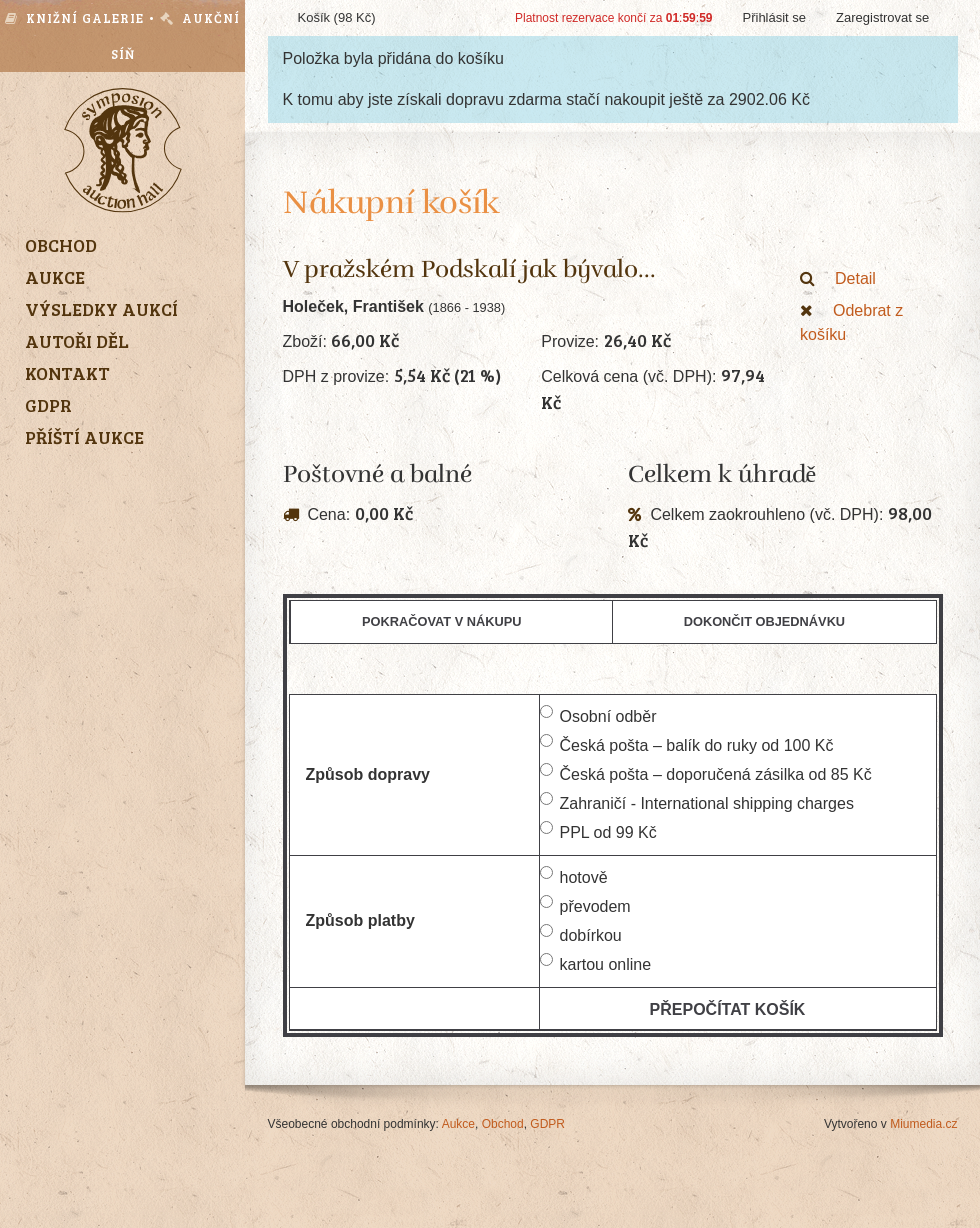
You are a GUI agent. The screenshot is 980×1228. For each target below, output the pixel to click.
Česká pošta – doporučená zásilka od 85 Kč (706, 773)
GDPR (547, 1124)
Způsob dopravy (368, 774)
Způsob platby (360, 920)
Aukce (458, 1124)
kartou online (596, 963)
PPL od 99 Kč (598, 831)
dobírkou (581, 934)
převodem (585, 905)
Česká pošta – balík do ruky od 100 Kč (687, 744)
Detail (838, 278)
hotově (574, 876)
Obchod (503, 1124)
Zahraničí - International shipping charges (697, 802)
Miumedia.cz (923, 1124)
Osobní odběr (598, 715)
